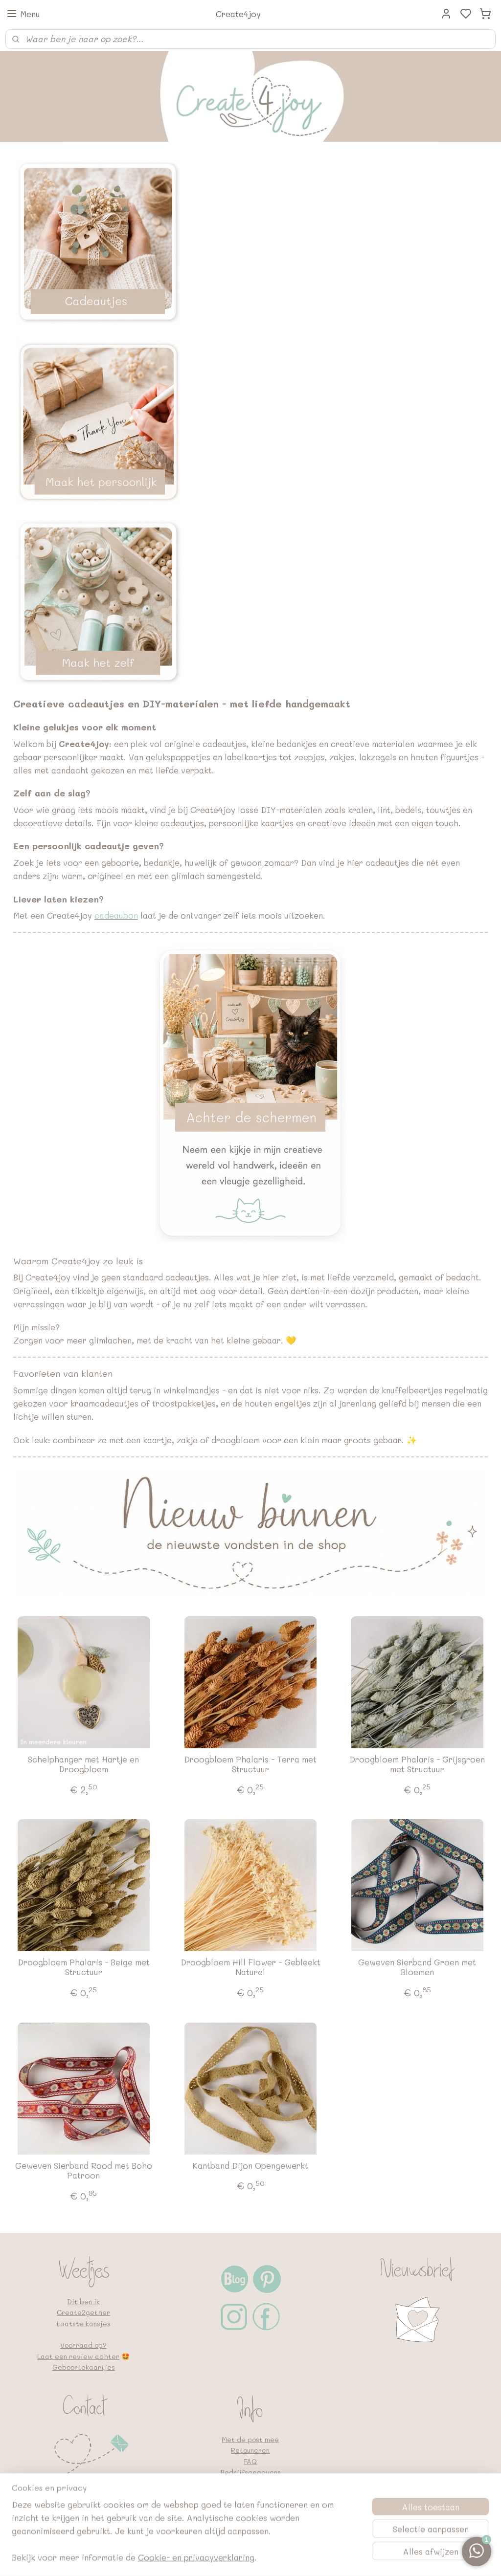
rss (302, 2558)
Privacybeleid (250, 2483)
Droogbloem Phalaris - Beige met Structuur (84, 1967)
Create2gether (83, 2312)
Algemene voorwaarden (250, 2494)
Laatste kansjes (84, 2323)
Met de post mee (250, 2439)
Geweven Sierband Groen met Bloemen (417, 1967)
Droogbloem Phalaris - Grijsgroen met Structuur (417, 1764)
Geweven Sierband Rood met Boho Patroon (83, 2170)
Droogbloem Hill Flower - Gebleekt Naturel (250, 1967)
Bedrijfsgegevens (250, 2472)
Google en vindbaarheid (250, 2505)
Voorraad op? (83, 2345)
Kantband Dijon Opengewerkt (250, 2165)
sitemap (282, 2558)
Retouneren (250, 2450)
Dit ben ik (83, 2301)
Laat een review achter (78, 2356)
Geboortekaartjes (83, 2367)
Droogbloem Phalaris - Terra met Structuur (250, 1764)
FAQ (250, 2461)
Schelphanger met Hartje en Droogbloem (83, 1764)
